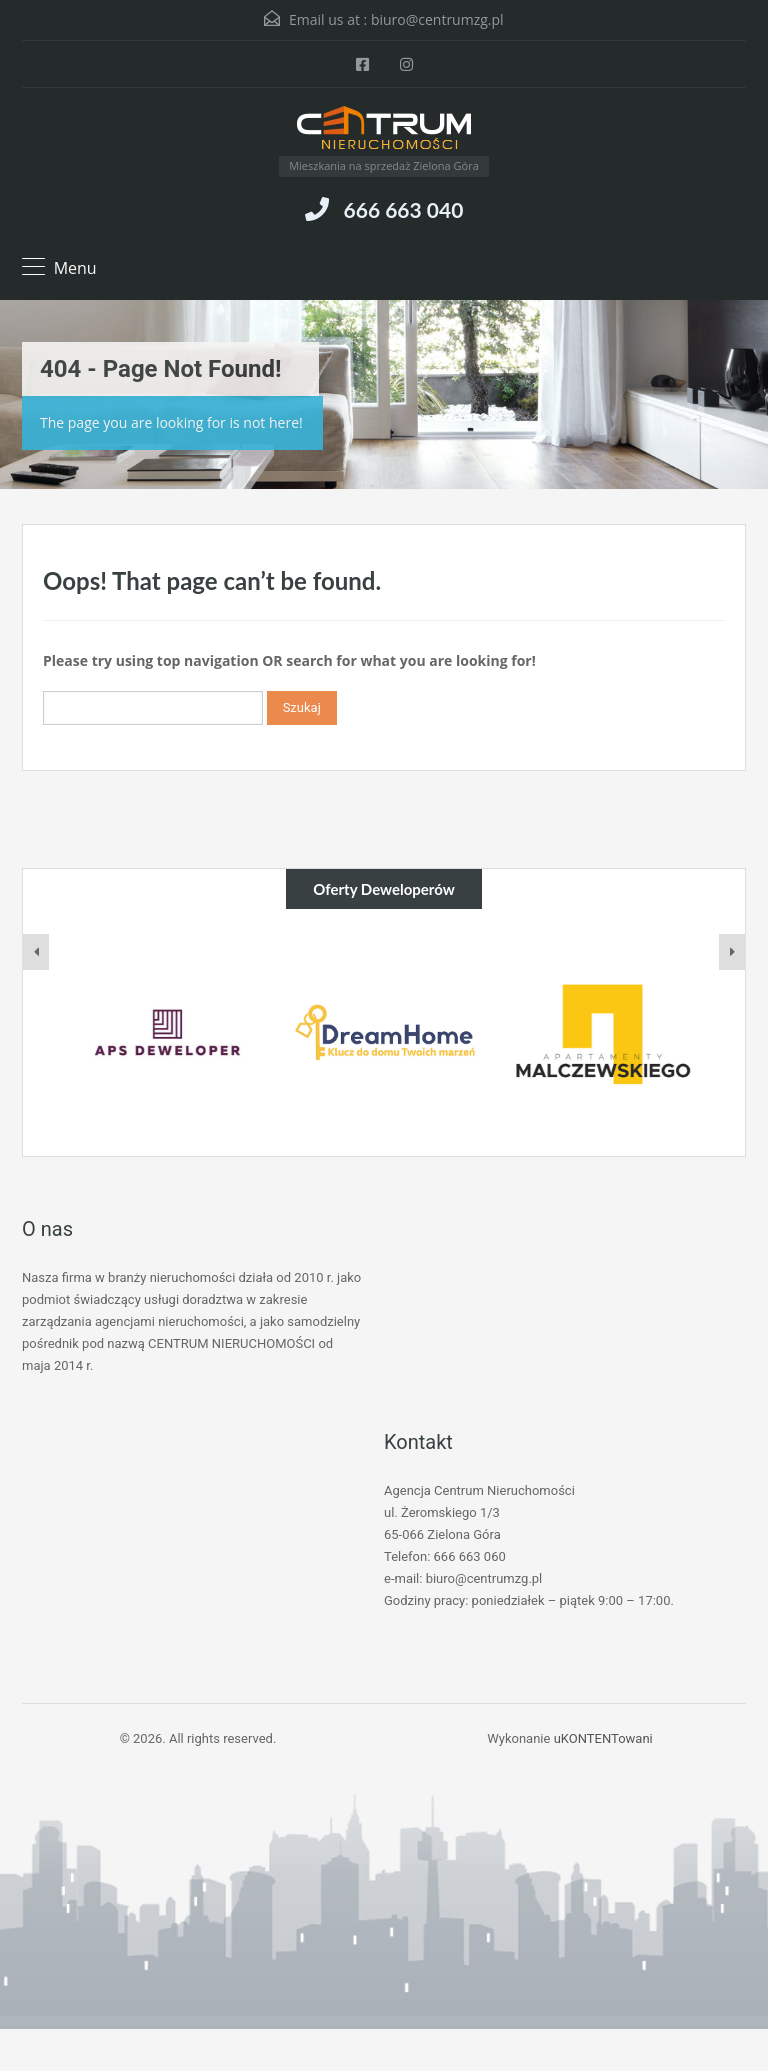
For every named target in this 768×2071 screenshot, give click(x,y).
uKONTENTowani (603, 1738)
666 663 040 (404, 209)
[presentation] (36, 952)
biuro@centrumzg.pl (437, 19)
